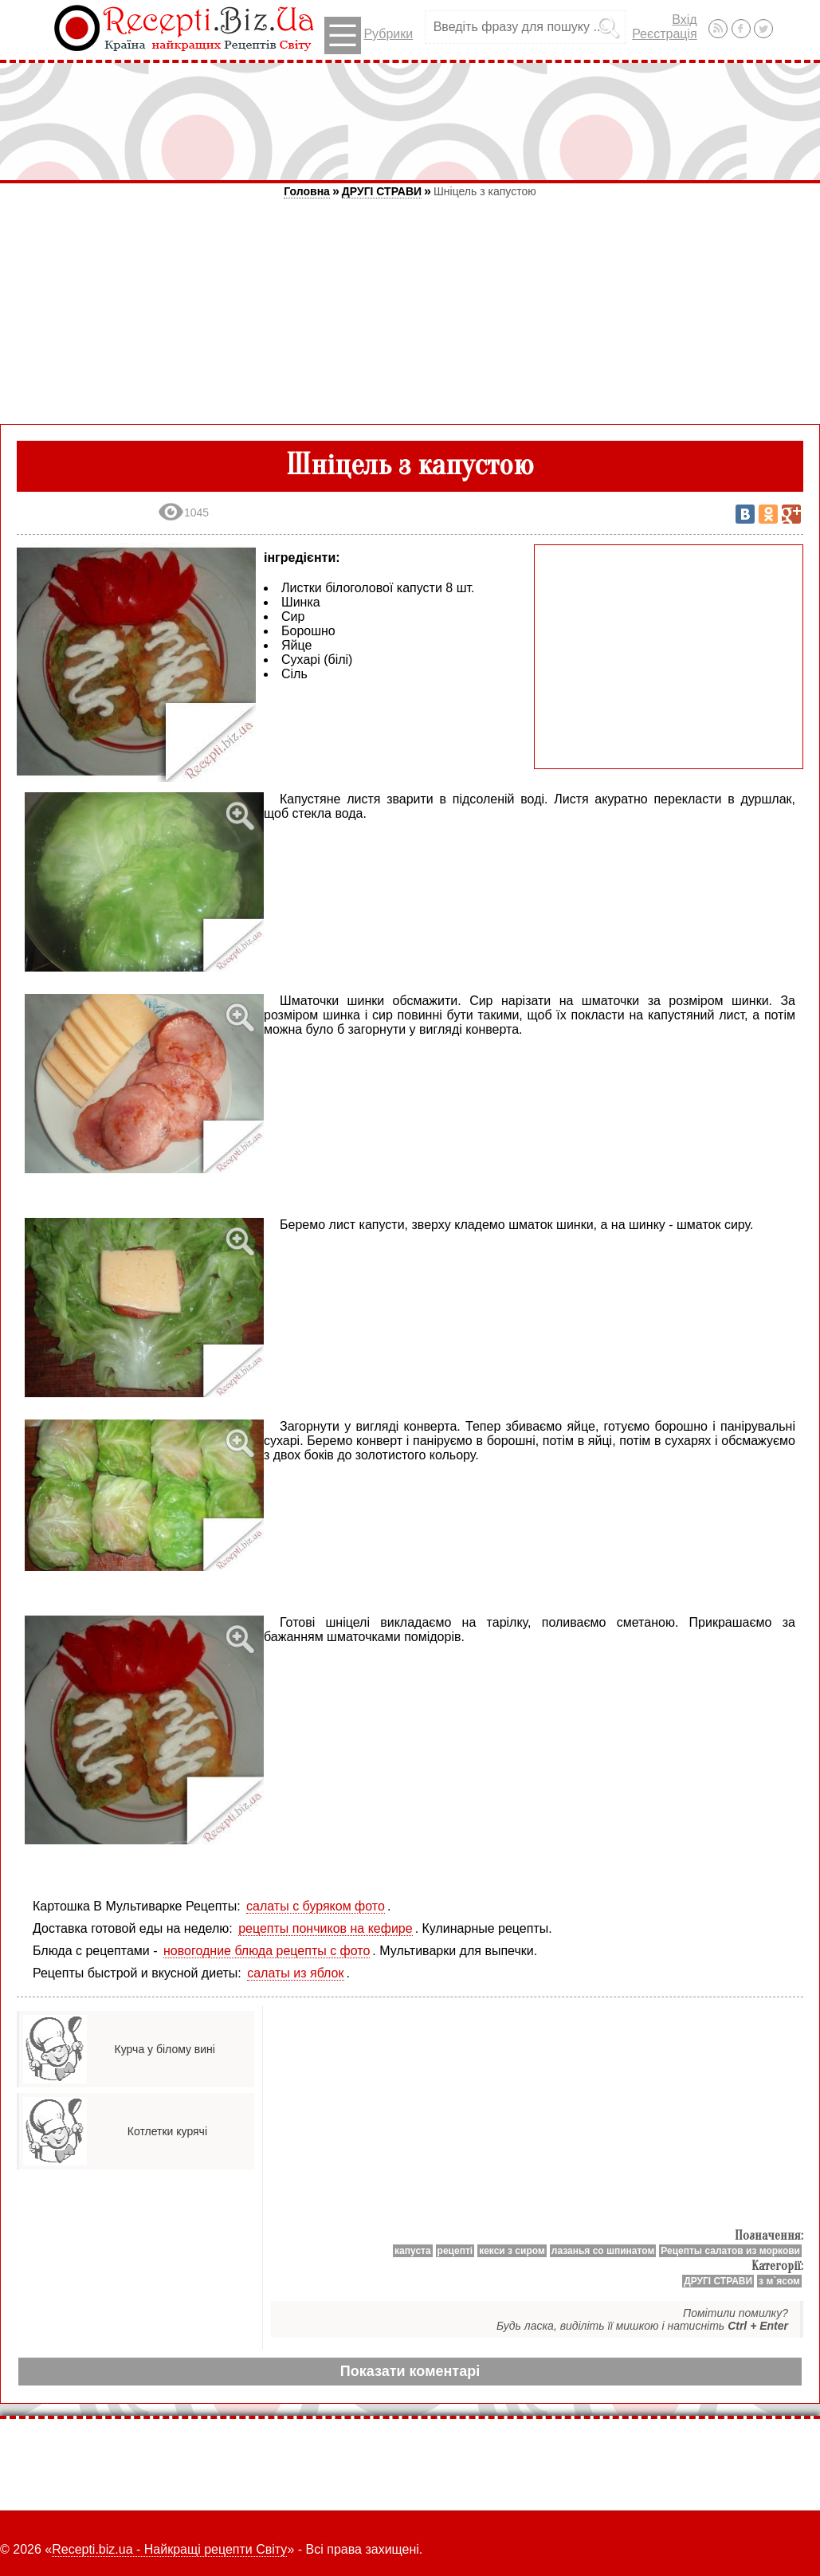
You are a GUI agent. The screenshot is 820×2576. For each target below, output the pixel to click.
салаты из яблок (295, 1973)
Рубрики (368, 35)
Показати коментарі (410, 2371)
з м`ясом (779, 2281)
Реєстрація (664, 34)
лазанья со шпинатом (603, 2250)
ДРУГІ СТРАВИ (382, 191)
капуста (412, 2250)
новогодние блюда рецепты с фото (266, 1951)
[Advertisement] (410, 121)
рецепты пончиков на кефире (325, 1928)
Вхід (684, 19)
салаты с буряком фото (315, 1906)
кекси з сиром (512, 2250)
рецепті (455, 2250)
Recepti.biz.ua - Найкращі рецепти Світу (169, 2549)
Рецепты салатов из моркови (730, 2250)
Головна (307, 191)
